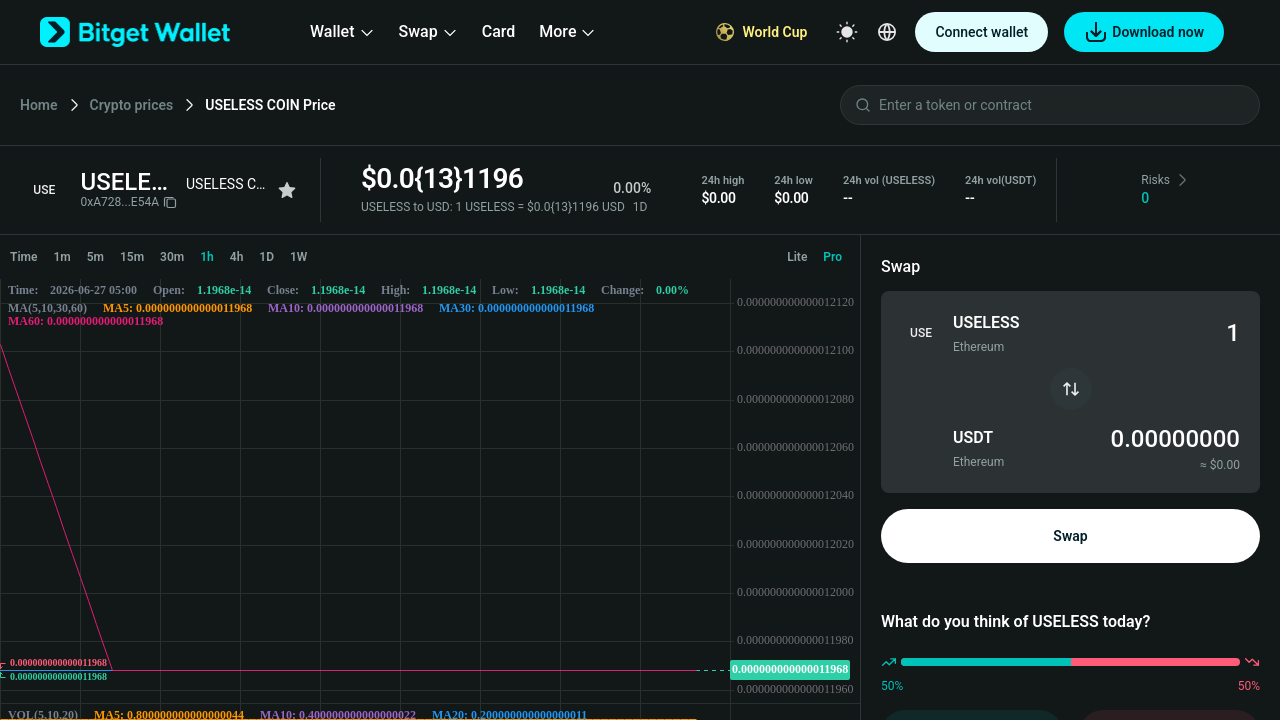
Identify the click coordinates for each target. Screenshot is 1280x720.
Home (39, 105)
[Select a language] (887, 32)
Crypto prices (132, 105)
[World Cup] (761, 32)
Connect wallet (981, 32)
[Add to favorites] (287, 190)
